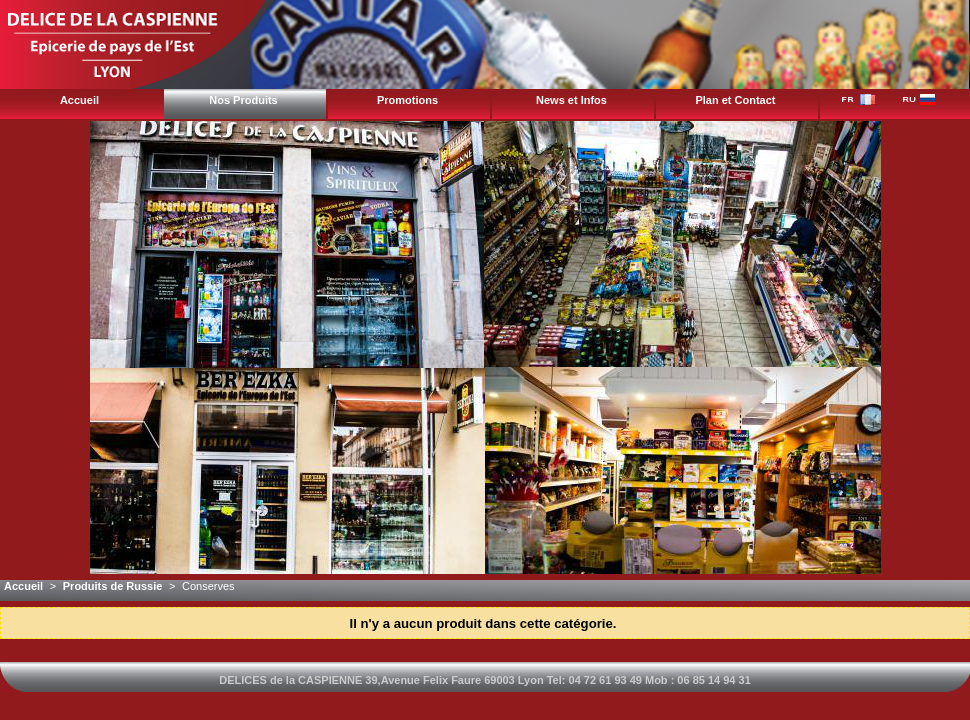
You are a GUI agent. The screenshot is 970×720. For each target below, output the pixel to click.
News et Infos (571, 100)
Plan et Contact (735, 100)
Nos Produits (243, 100)
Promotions (407, 100)
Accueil (79, 100)
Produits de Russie (113, 586)
